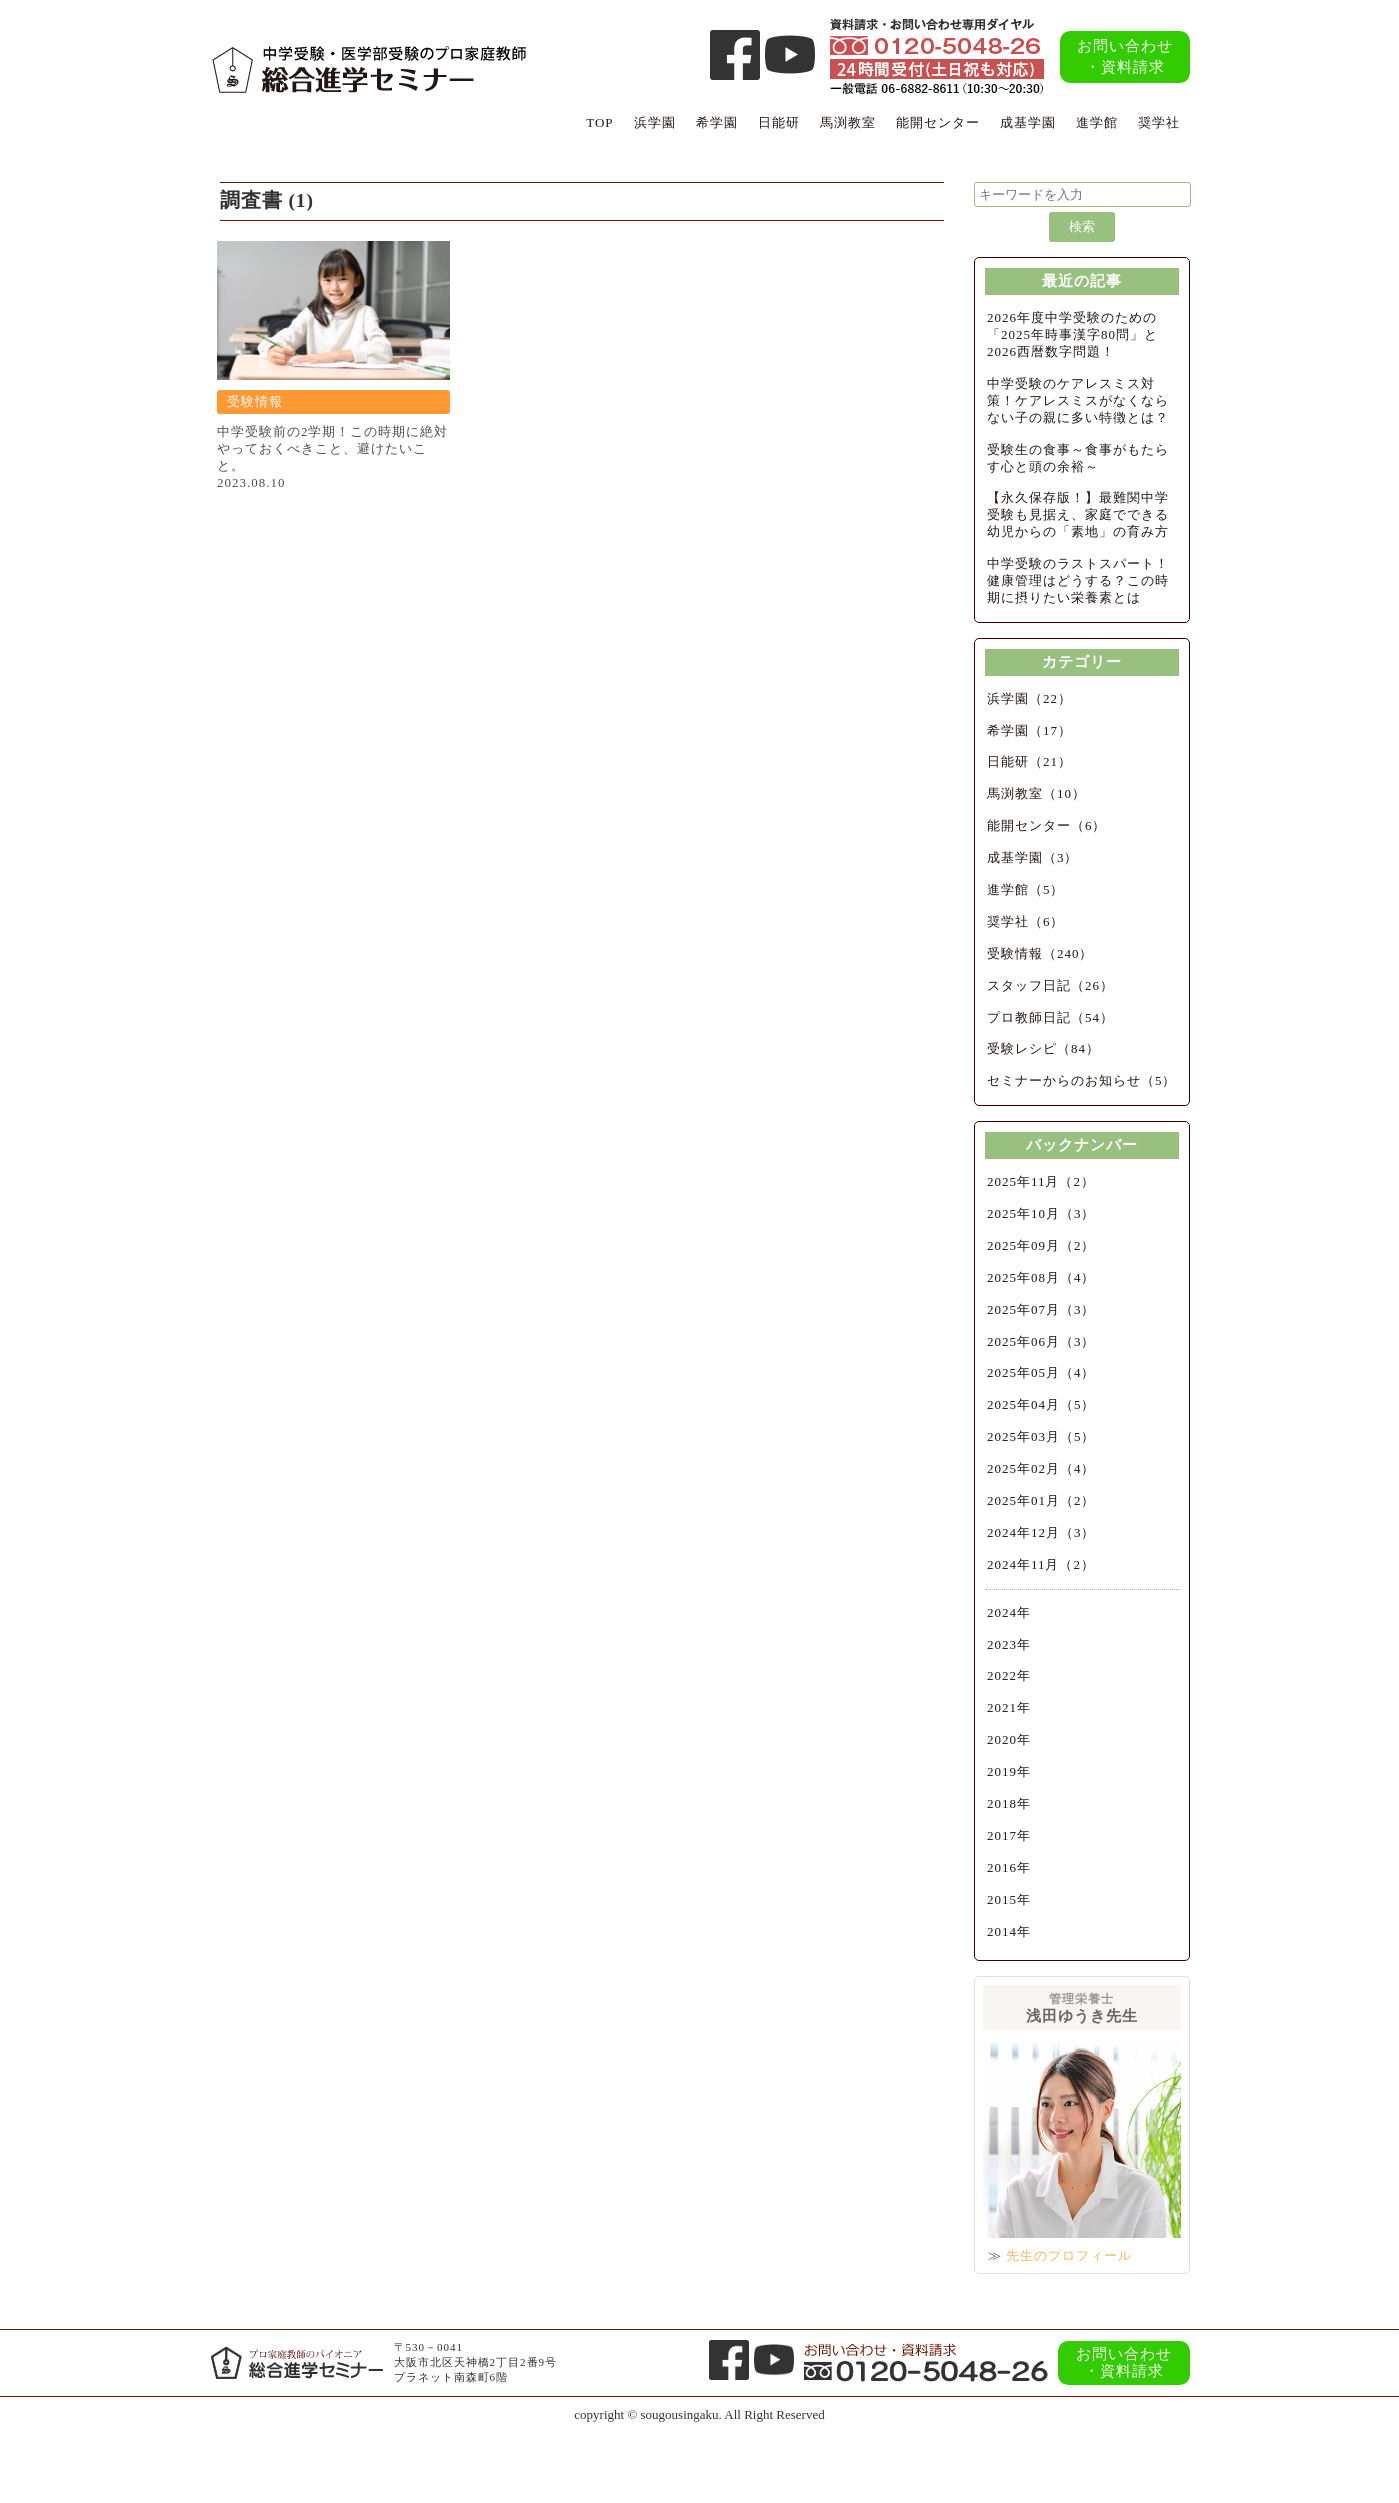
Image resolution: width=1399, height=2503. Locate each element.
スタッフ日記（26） (1050, 985)
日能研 (779, 122)
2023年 (1009, 1644)
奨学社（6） (1026, 921)
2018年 (1009, 1803)
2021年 (1009, 1707)
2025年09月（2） (1041, 1245)
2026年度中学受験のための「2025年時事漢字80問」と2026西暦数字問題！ (1072, 334)
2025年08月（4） (1041, 1277)
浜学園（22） (1029, 698)
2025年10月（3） (1041, 1213)
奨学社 (1159, 122)
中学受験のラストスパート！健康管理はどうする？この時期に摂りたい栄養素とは (1078, 580)
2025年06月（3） (1041, 1341)
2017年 (1009, 1835)
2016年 (1009, 1867)
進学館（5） (1026, 889)
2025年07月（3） (1041, 1309)
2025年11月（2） (1041, 1181)
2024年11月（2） (1041, 1564)
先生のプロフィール (1069, 2255)
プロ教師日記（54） (1050, 1017)
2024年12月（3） (1041, 1532)
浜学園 (655, 122)
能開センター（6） (1047, 825)
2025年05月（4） (1041, 1372)
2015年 (1009, 1899)
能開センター (938, 122)
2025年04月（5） (1041, 1404)
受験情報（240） (1040, 953)
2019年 (1009, 1771)
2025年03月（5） (1041, 1436)
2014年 (1009, 1931)
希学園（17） (1029, 730)
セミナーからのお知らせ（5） (1082, 1080)
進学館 (1097, 122)
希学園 (717, 122)
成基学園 (1028, 122)
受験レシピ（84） (1043, 1048)
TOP (599, 122)
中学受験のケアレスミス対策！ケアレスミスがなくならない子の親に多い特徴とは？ (1078, 400)
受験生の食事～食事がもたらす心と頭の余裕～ (1078, 458)
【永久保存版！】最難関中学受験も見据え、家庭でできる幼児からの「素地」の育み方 (1078, 514)
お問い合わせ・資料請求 (1125, 56)
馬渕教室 (848, 122)
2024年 (1009, 1612)
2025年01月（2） (1041, 1500)
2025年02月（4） (1041, 1468)
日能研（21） (1029, 761)
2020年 (1009, 1739)
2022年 (1009, 1675)
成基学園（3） (1033, 857)
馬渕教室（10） (1036, 793)
